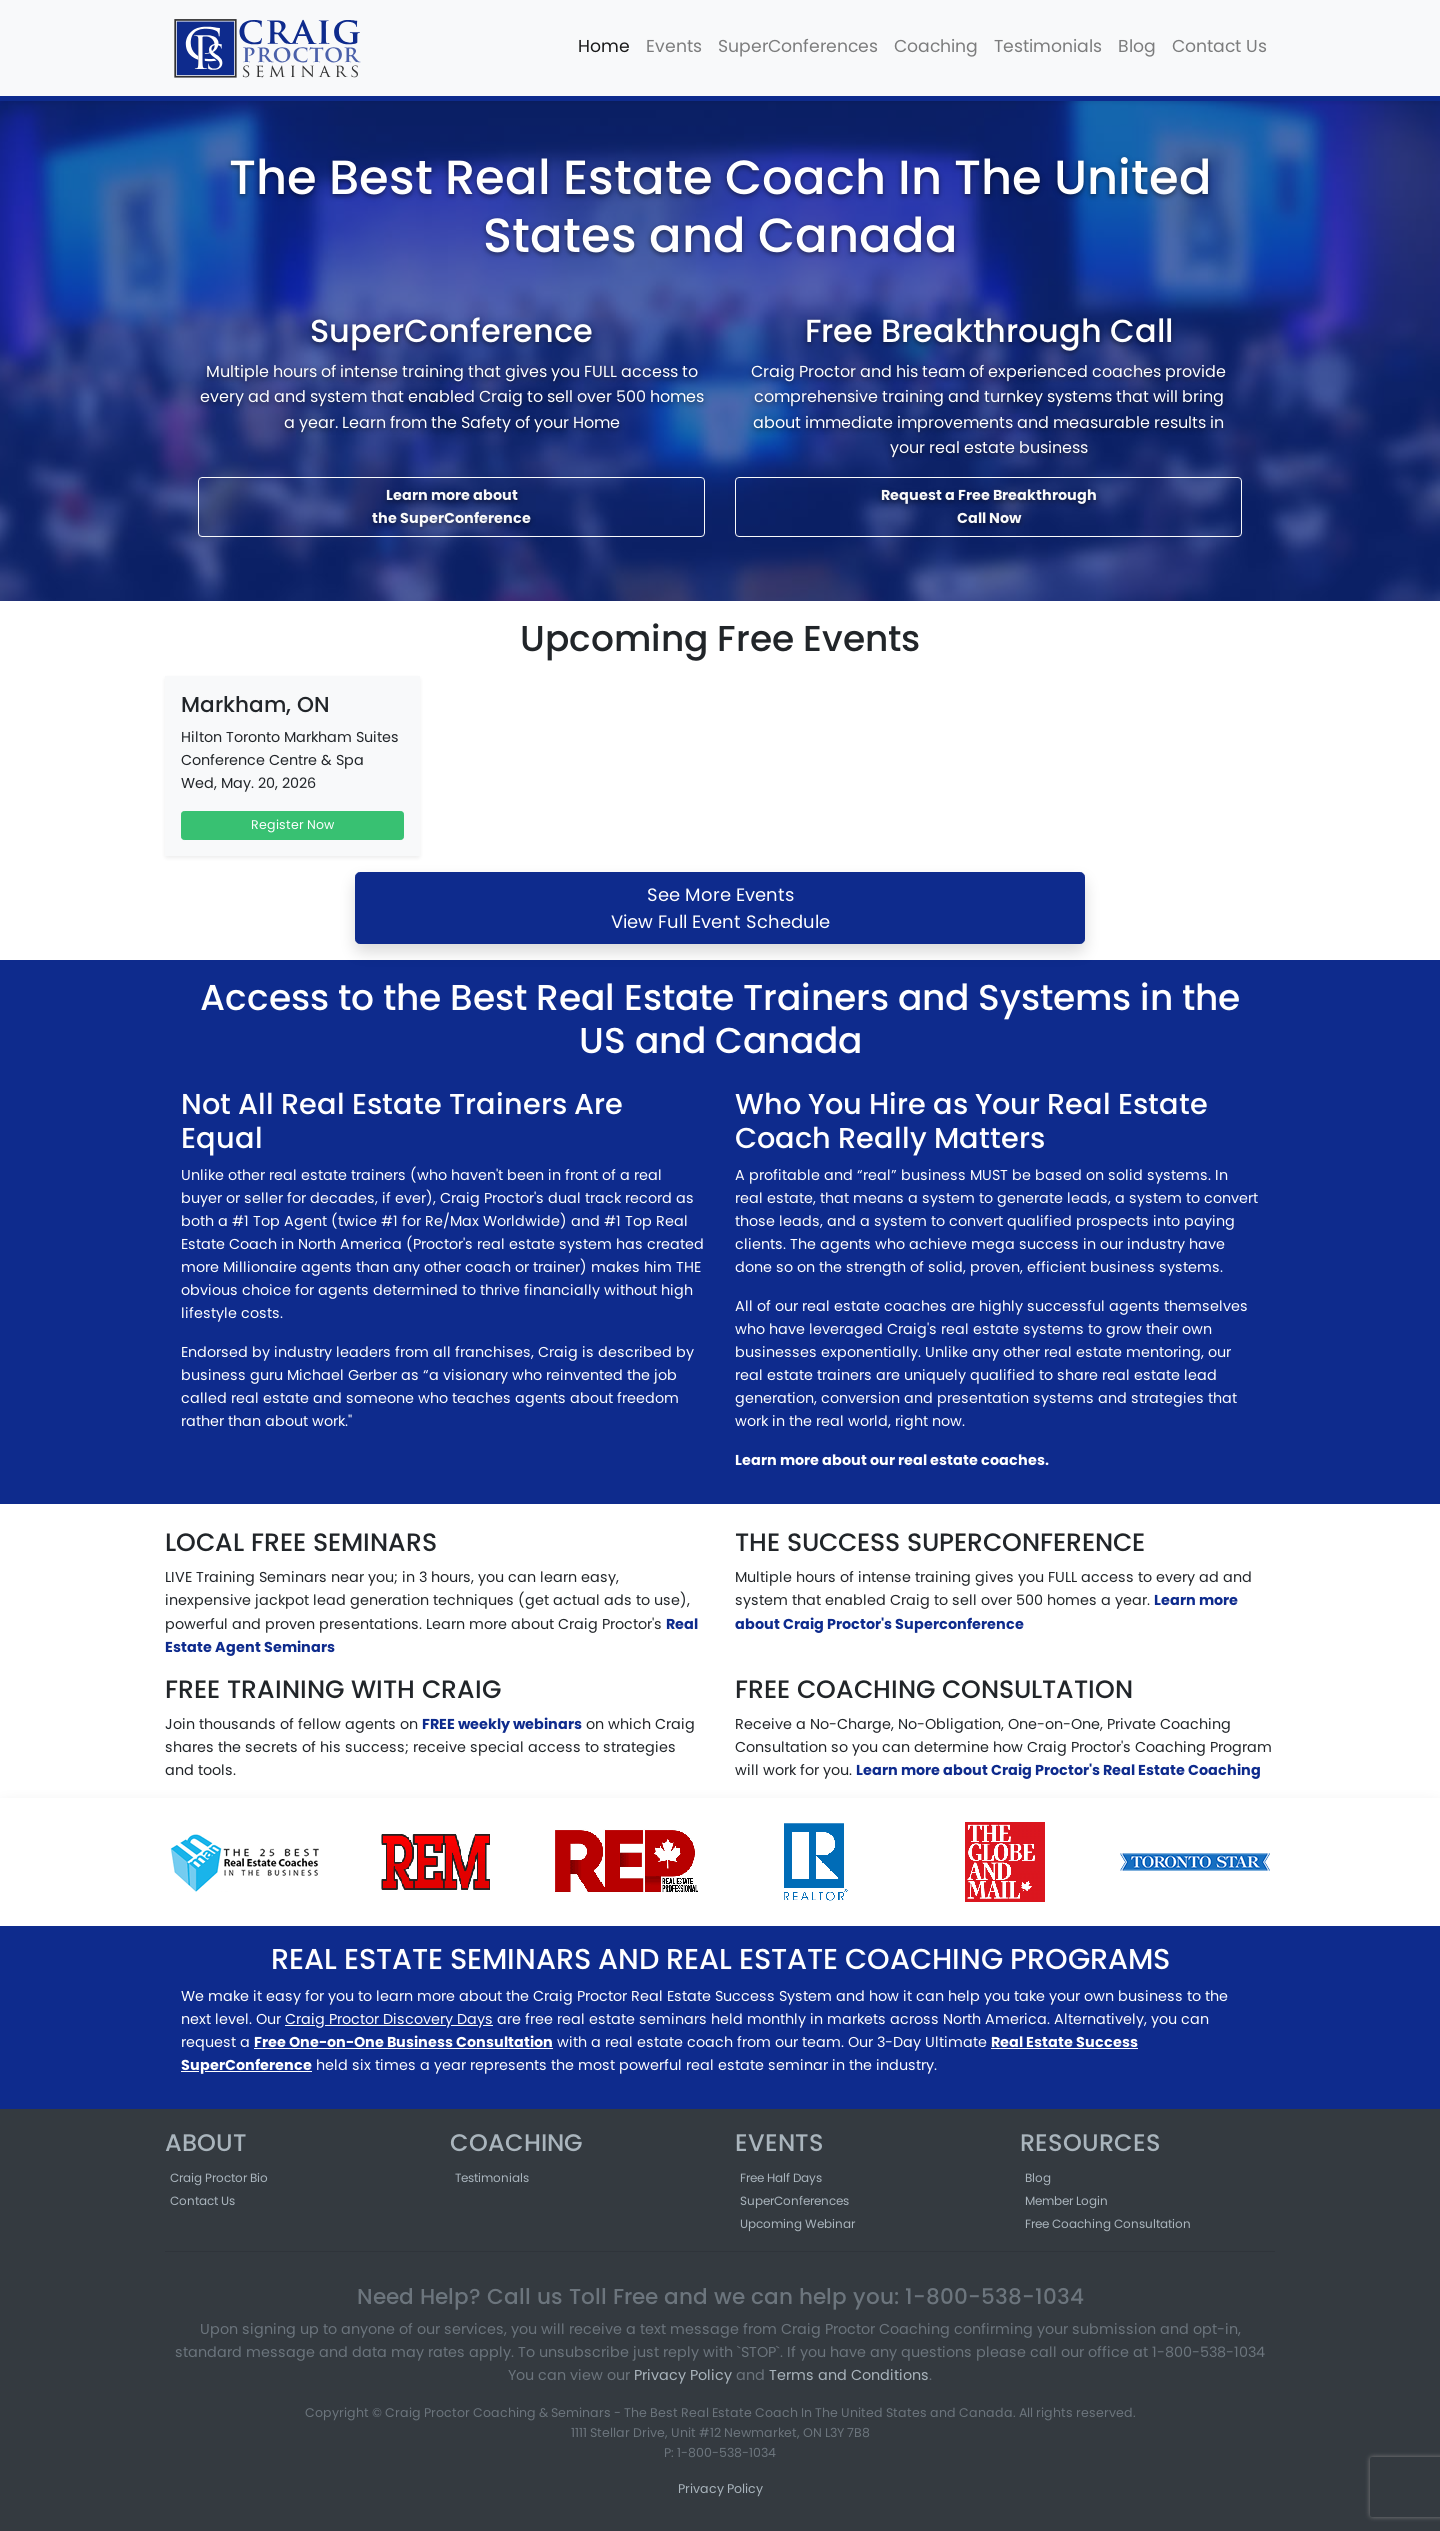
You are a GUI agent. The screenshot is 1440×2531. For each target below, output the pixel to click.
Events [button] (674, 46)
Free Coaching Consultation (1108, 2223)
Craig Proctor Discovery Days (389, 2019)
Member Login (1066, 2200)
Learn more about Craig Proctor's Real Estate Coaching (1058, 1770)
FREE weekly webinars (502, 1724)
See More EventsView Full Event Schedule (720, 908)
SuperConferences (798, 46)
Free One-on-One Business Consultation (403, 2042)
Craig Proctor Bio (219, 2177)
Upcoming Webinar (797, 2223)
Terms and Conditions (849, 2375)
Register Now (292, 824)
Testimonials (1048, 46)
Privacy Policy (683, 2375)
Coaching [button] (936, 46)
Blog (1137, 46)
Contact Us (1219, 46)
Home (604, 46)
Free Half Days (781, 2177)
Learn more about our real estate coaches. (892, 1460)
